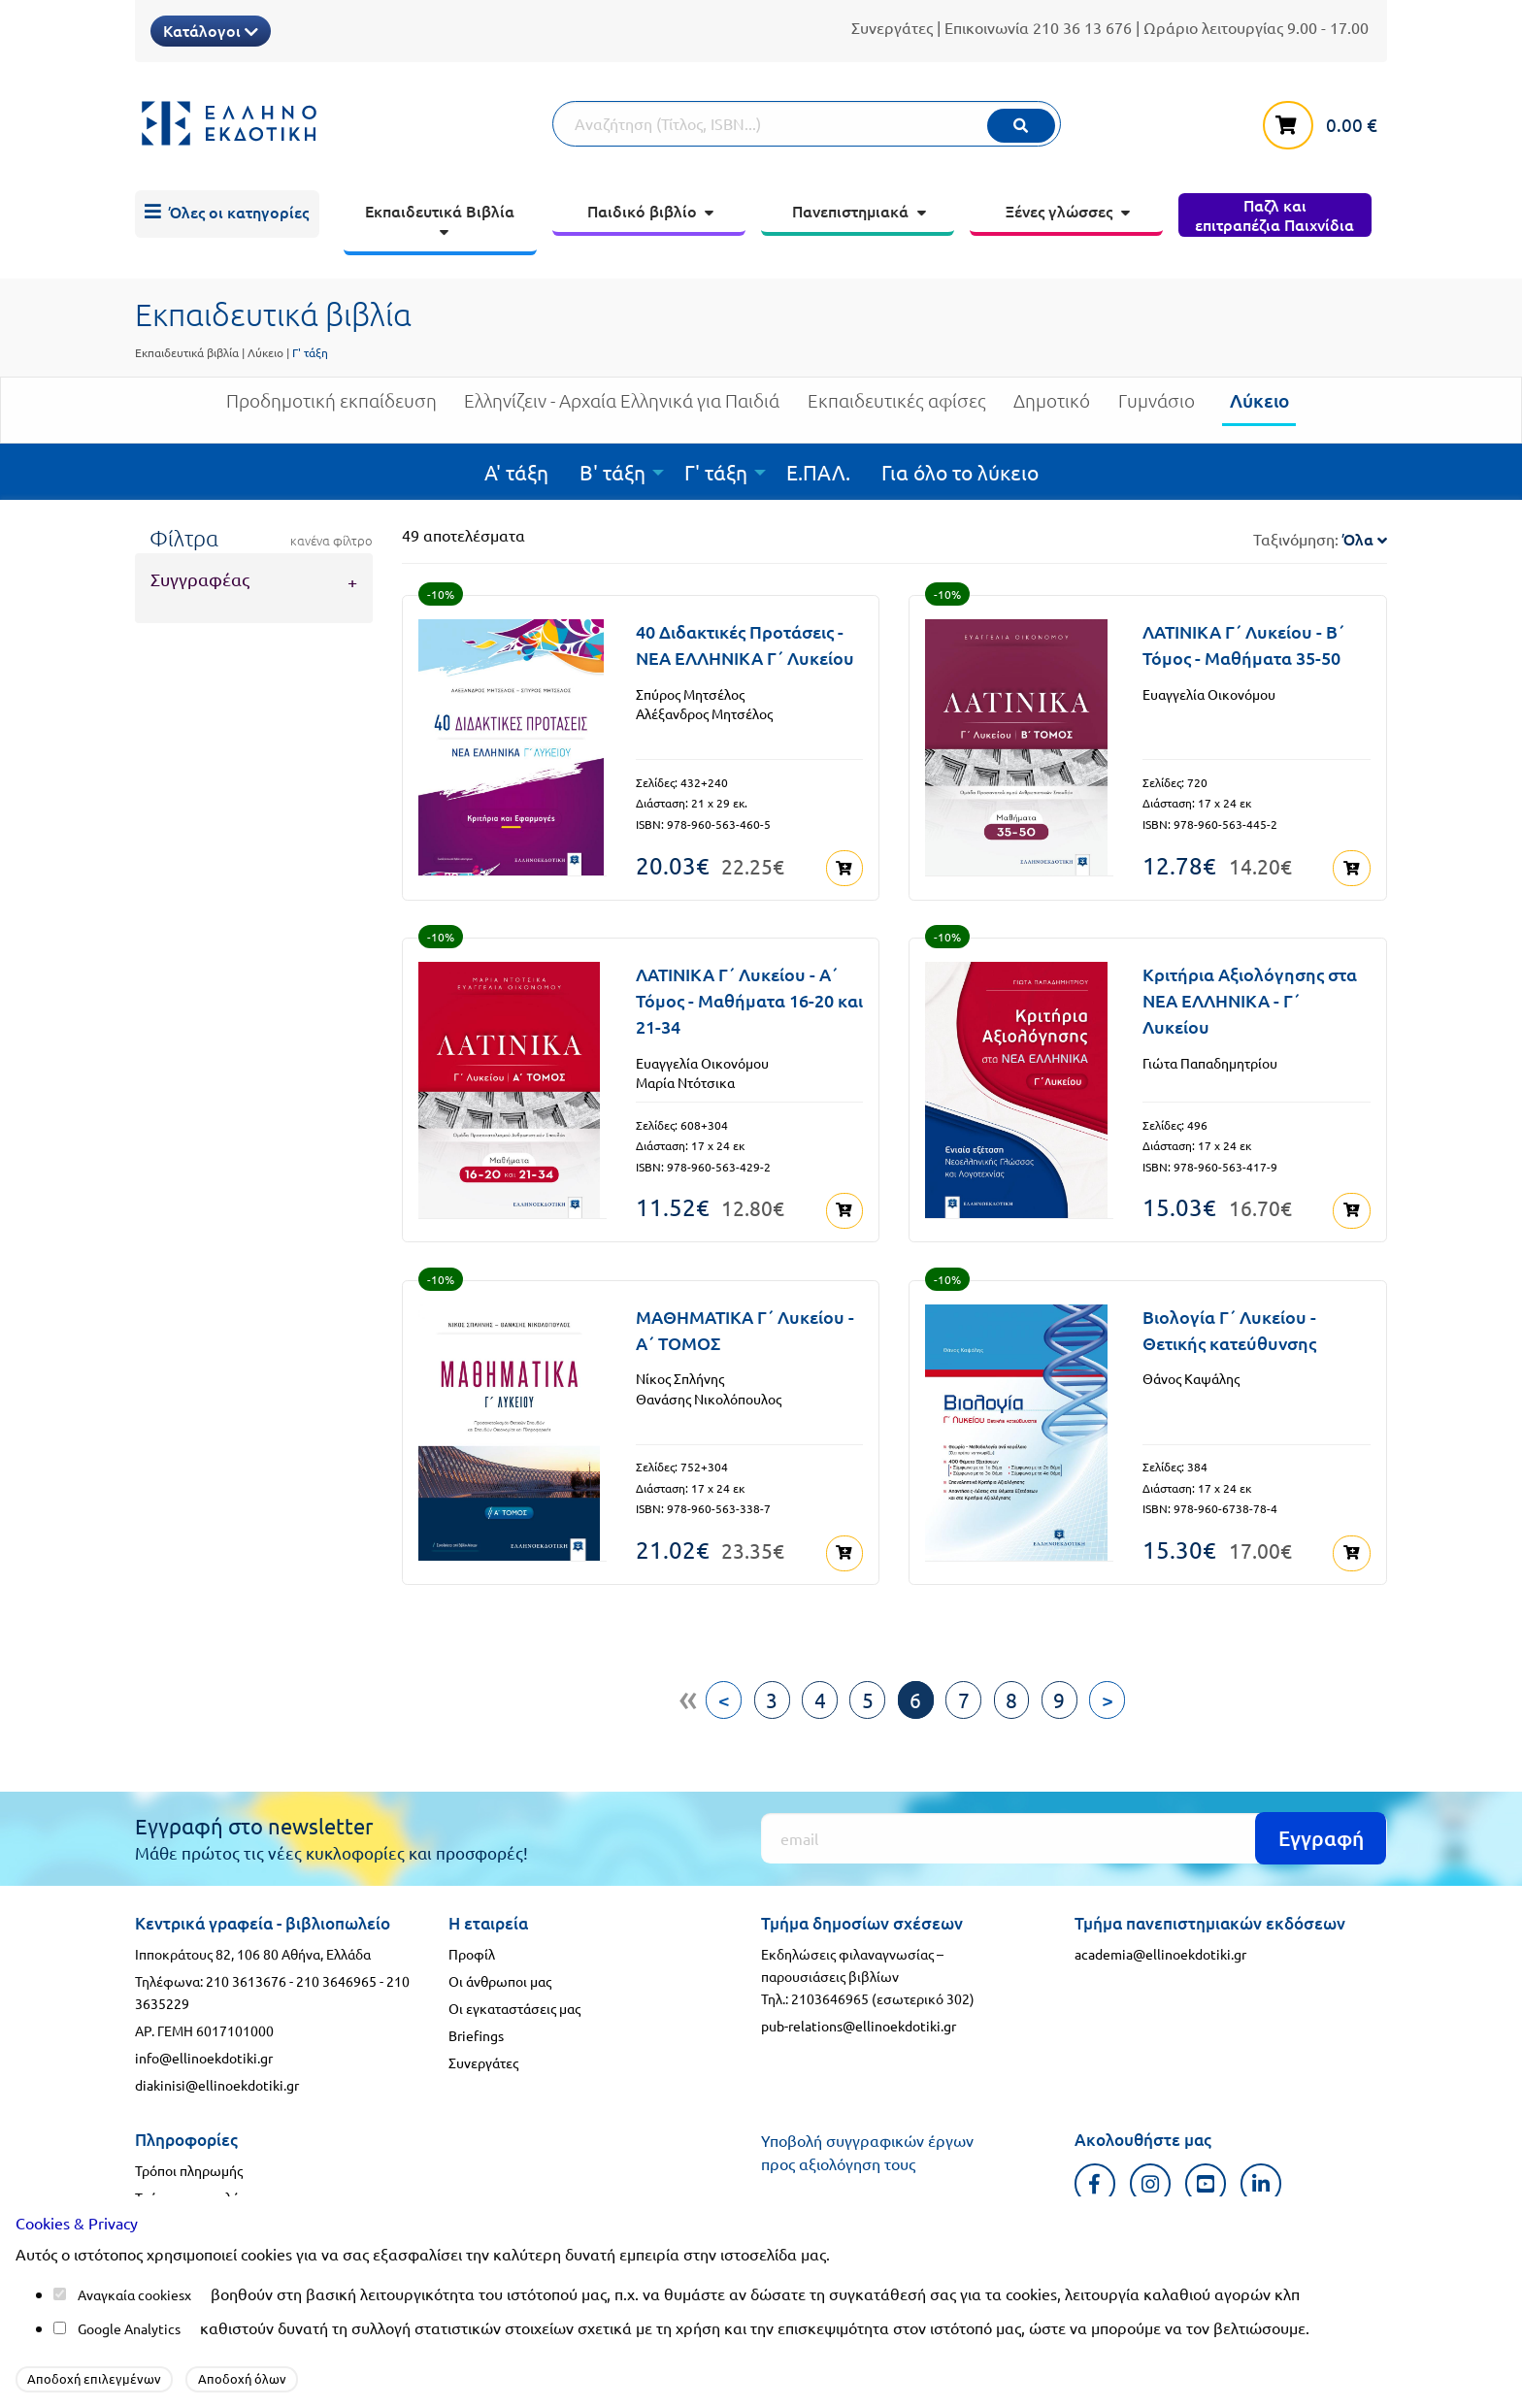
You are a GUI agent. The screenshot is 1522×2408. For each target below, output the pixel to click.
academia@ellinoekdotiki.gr (1160, 1944)
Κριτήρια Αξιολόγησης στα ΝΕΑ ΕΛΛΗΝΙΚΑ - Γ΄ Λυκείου (1249, 997)
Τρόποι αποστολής (190, 2187)
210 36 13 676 (1082, 27)
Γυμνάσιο (1156, 408)
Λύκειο (265, 352)
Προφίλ (471, 1944)
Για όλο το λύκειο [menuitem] (960, 471)
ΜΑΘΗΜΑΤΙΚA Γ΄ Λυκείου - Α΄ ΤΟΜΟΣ (745, 1323)
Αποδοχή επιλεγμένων (94, 2378)
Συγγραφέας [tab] (199, 579)
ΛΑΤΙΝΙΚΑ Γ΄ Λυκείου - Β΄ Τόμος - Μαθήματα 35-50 (1243, 644)
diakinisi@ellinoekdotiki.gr (217, 2075)
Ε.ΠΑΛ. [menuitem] (818, 471)
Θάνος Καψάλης (1191, 1372)
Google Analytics (129, 2328)
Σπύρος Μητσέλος (690, 694)
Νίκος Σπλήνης (680, 1372)
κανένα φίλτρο (331, 540)
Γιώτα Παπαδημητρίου (1209, 1059)
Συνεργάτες (892, 27)
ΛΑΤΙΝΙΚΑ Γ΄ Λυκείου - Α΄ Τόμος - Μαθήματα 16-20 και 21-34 (749, 997)
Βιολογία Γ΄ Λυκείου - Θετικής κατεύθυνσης (1229, 1323)
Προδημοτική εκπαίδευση (331, 408)
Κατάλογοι (210, 30)
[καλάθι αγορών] (1325, 121)
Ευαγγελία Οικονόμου (1208, 694)
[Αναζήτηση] (806, 124)
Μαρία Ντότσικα (685, 1079)
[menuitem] (227, 214)
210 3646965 (336, 1971)
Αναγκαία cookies (131, 2294)
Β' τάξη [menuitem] (612, 471)
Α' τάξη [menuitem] (516, 471)
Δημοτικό (1051, 408)
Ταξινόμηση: (1320, 538)
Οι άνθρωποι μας (499, 1971)
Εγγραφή (1321, 1828)
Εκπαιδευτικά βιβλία (187, 352)
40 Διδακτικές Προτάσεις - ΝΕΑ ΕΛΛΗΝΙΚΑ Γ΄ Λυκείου (745, 644)
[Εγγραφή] (1074, 1829)
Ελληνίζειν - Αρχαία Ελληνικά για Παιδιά (621, 408)
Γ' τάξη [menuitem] (715, 471)
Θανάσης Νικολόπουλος (708, 1392)
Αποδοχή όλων (242, 2378)
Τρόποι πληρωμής (189, 2160)
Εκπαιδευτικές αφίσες (897, 408)
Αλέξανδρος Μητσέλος (704, 713)
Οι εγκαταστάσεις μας (514, 1998)
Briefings (476, 2025)
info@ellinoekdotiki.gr (204, 2048)
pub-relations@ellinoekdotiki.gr (858, 2016)
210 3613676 (246, 1971)
